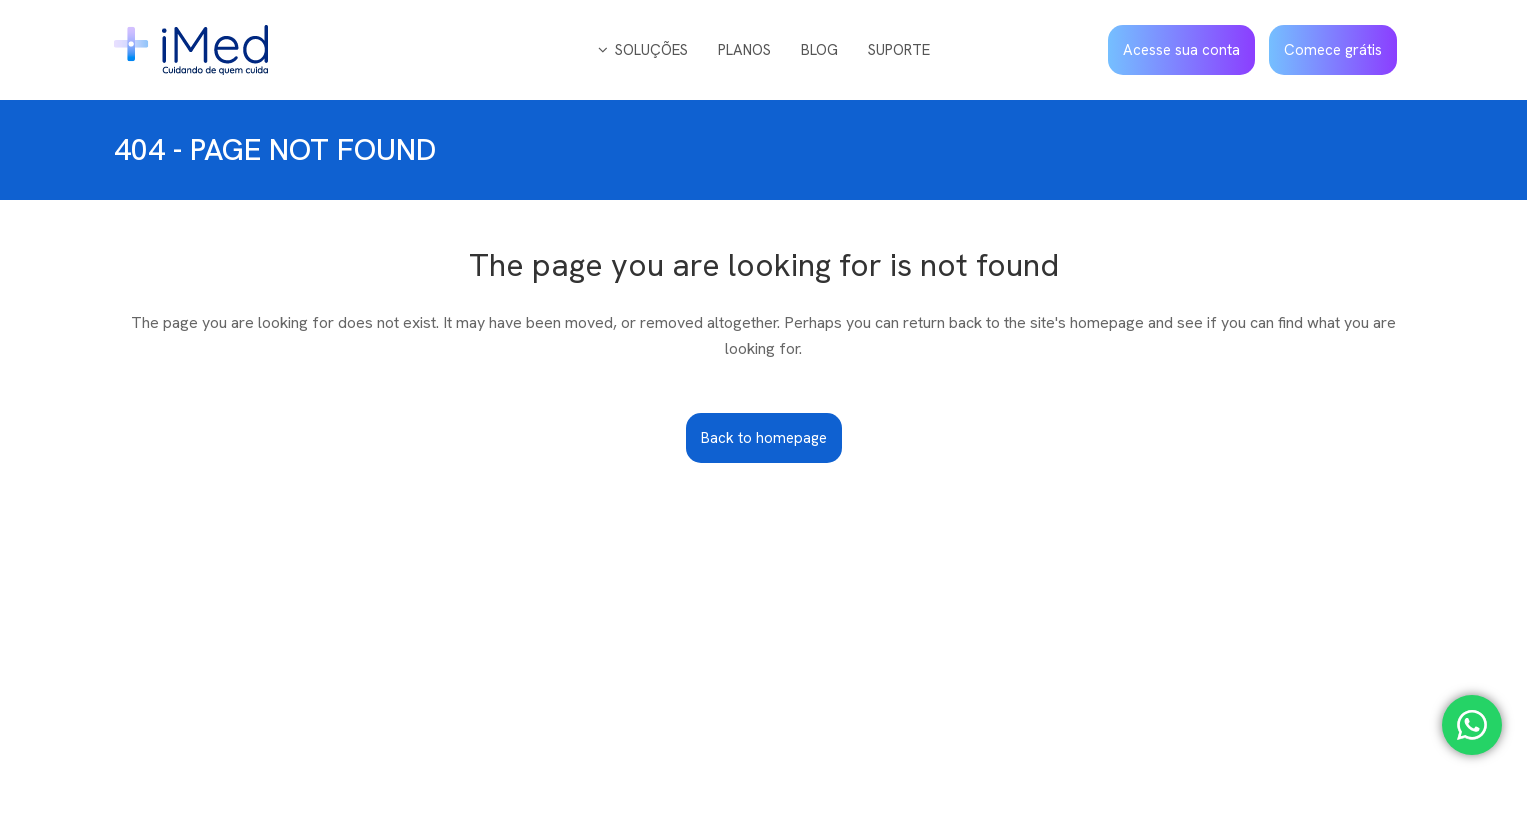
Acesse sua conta (1181, 50)
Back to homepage (764, 438)
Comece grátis (1333, 50)
